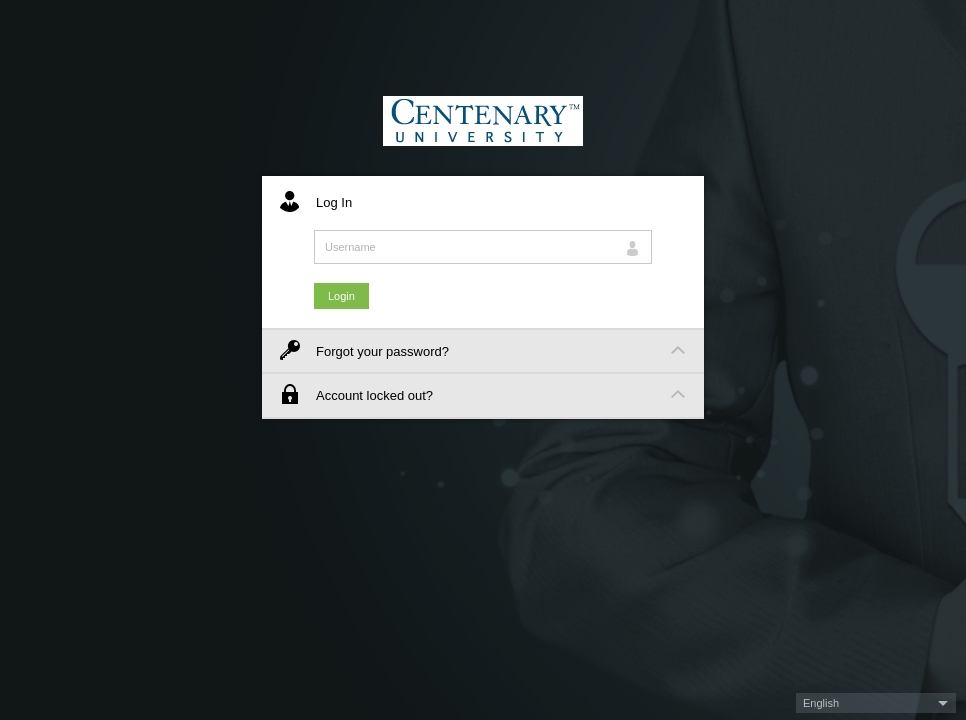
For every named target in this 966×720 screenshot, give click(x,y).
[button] (876, 703)
